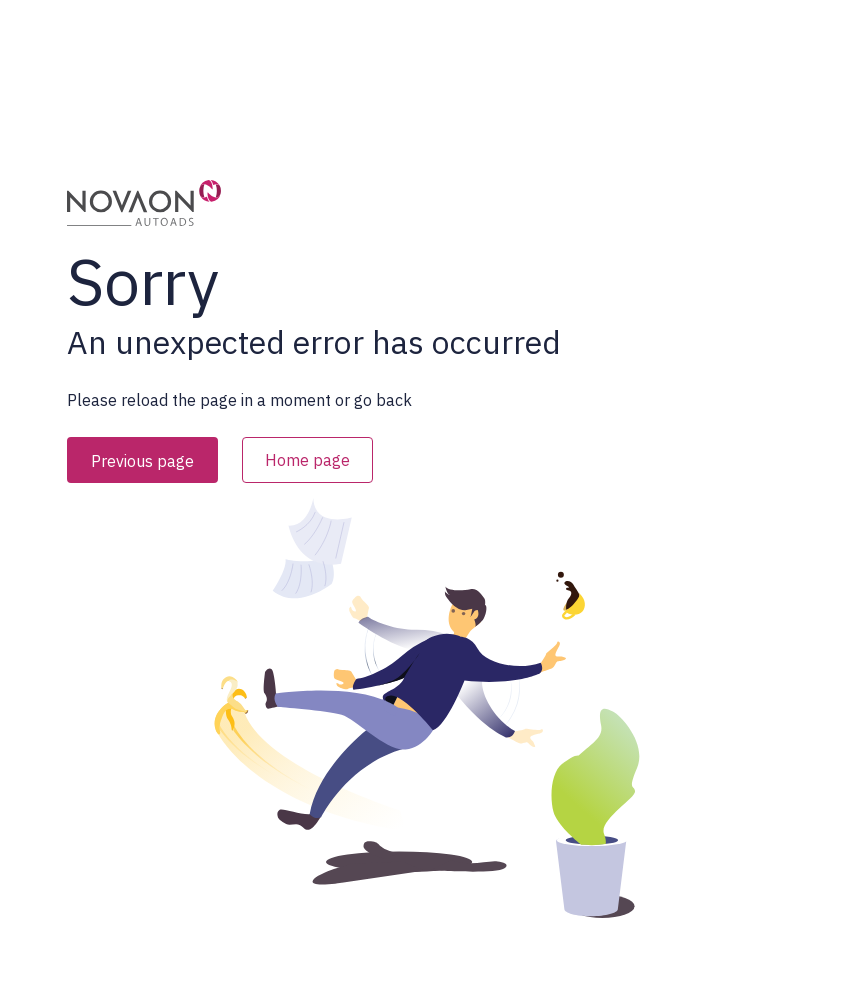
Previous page (142, 461)
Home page (307, 460)
